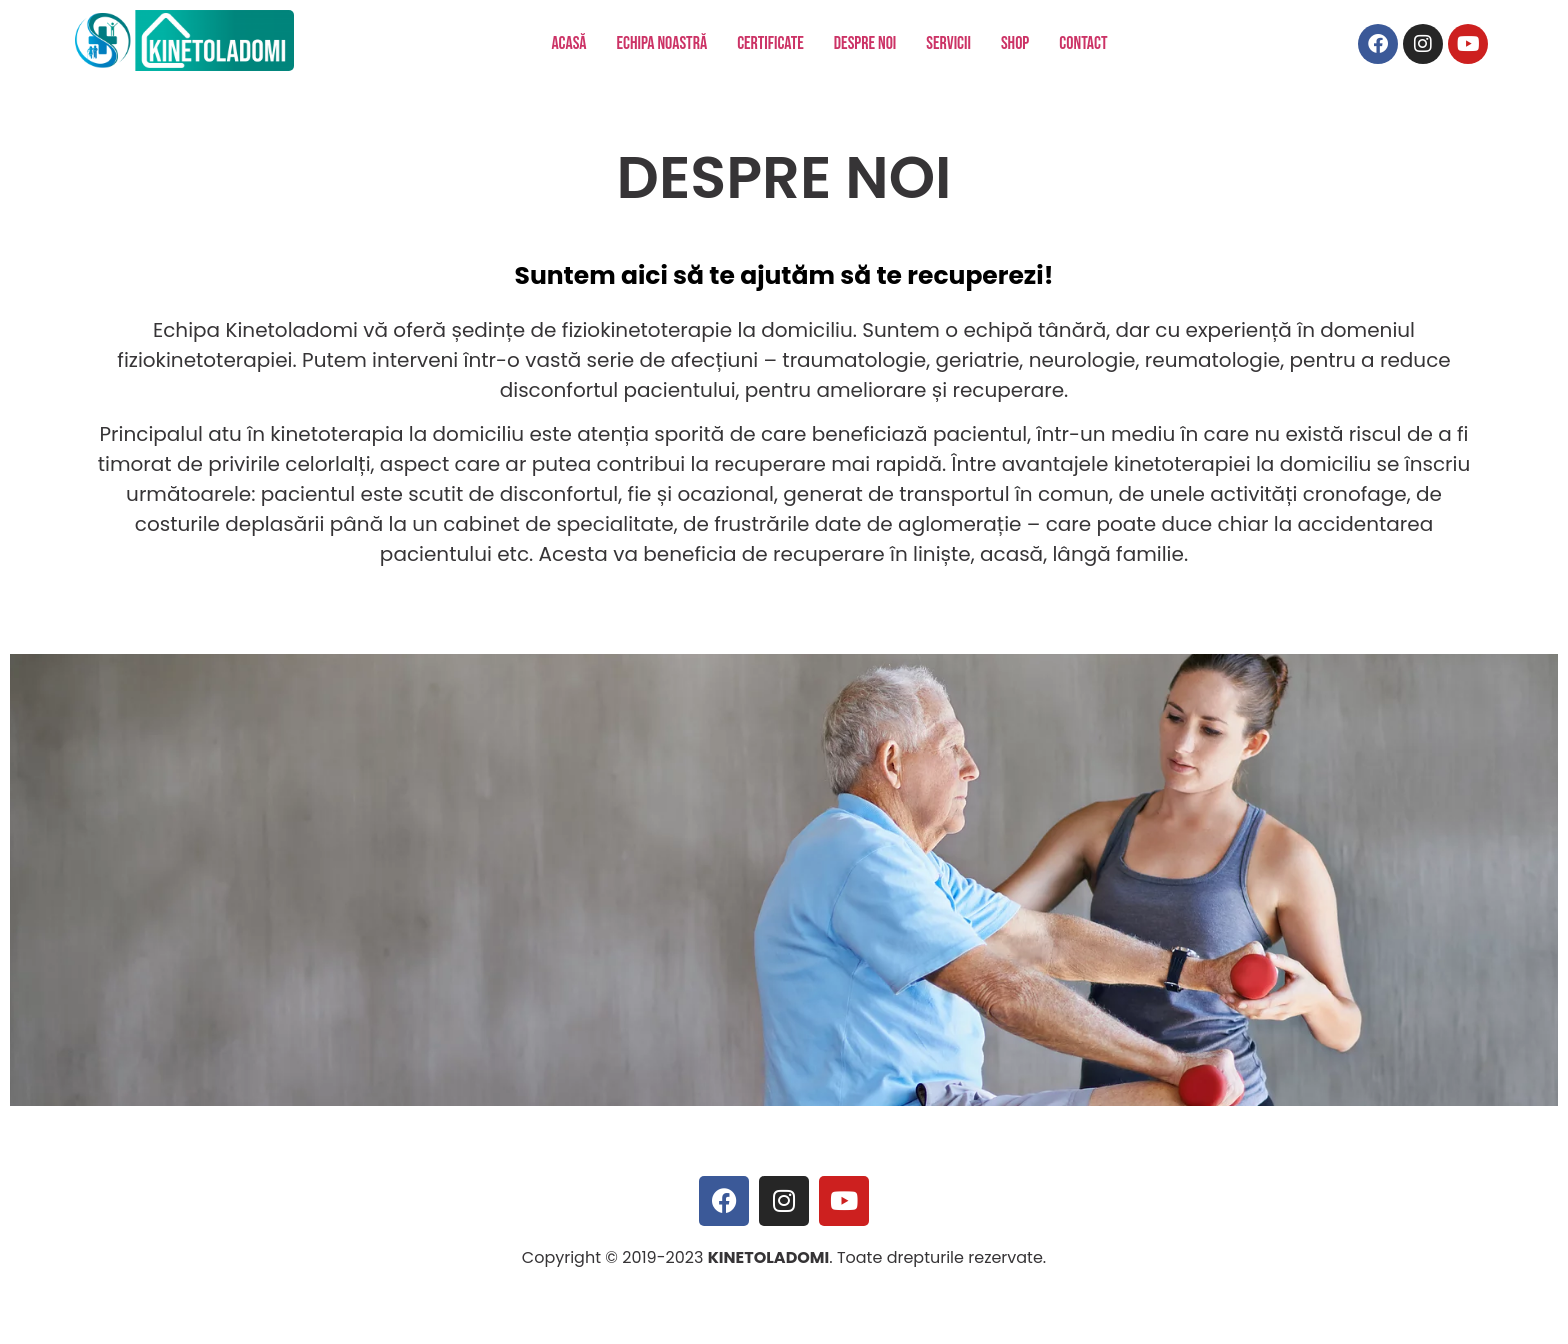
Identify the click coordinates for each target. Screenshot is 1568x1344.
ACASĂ (568, 43)
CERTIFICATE (770, 43)
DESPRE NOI (865, 43)
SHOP (1015, 43)
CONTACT (1083, 43)
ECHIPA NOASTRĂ (662, 43)
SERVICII (948, 43)
